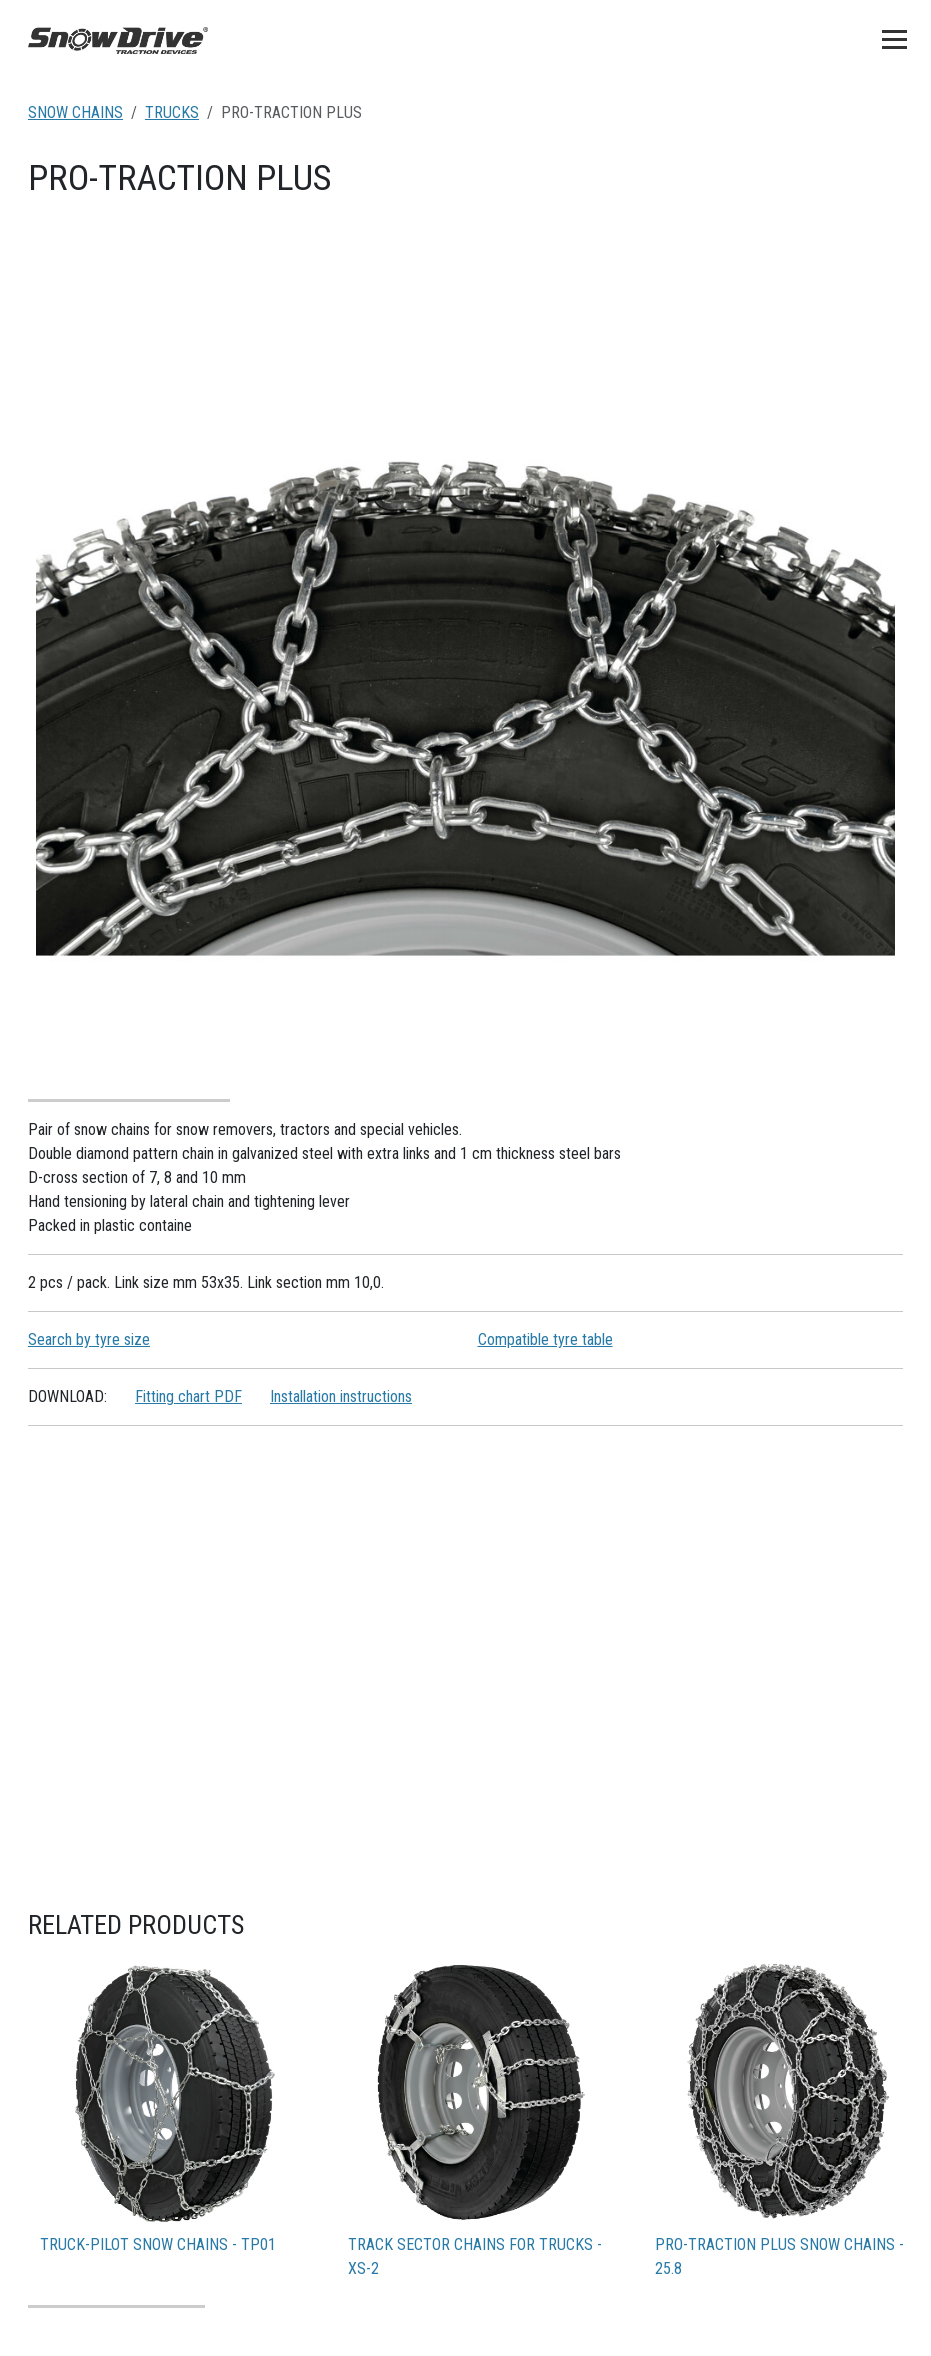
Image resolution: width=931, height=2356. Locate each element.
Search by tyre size (89, 1339)
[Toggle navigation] (894, 39)
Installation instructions (341, 1396)
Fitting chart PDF (188, 1396)
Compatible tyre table (545, 1339)
